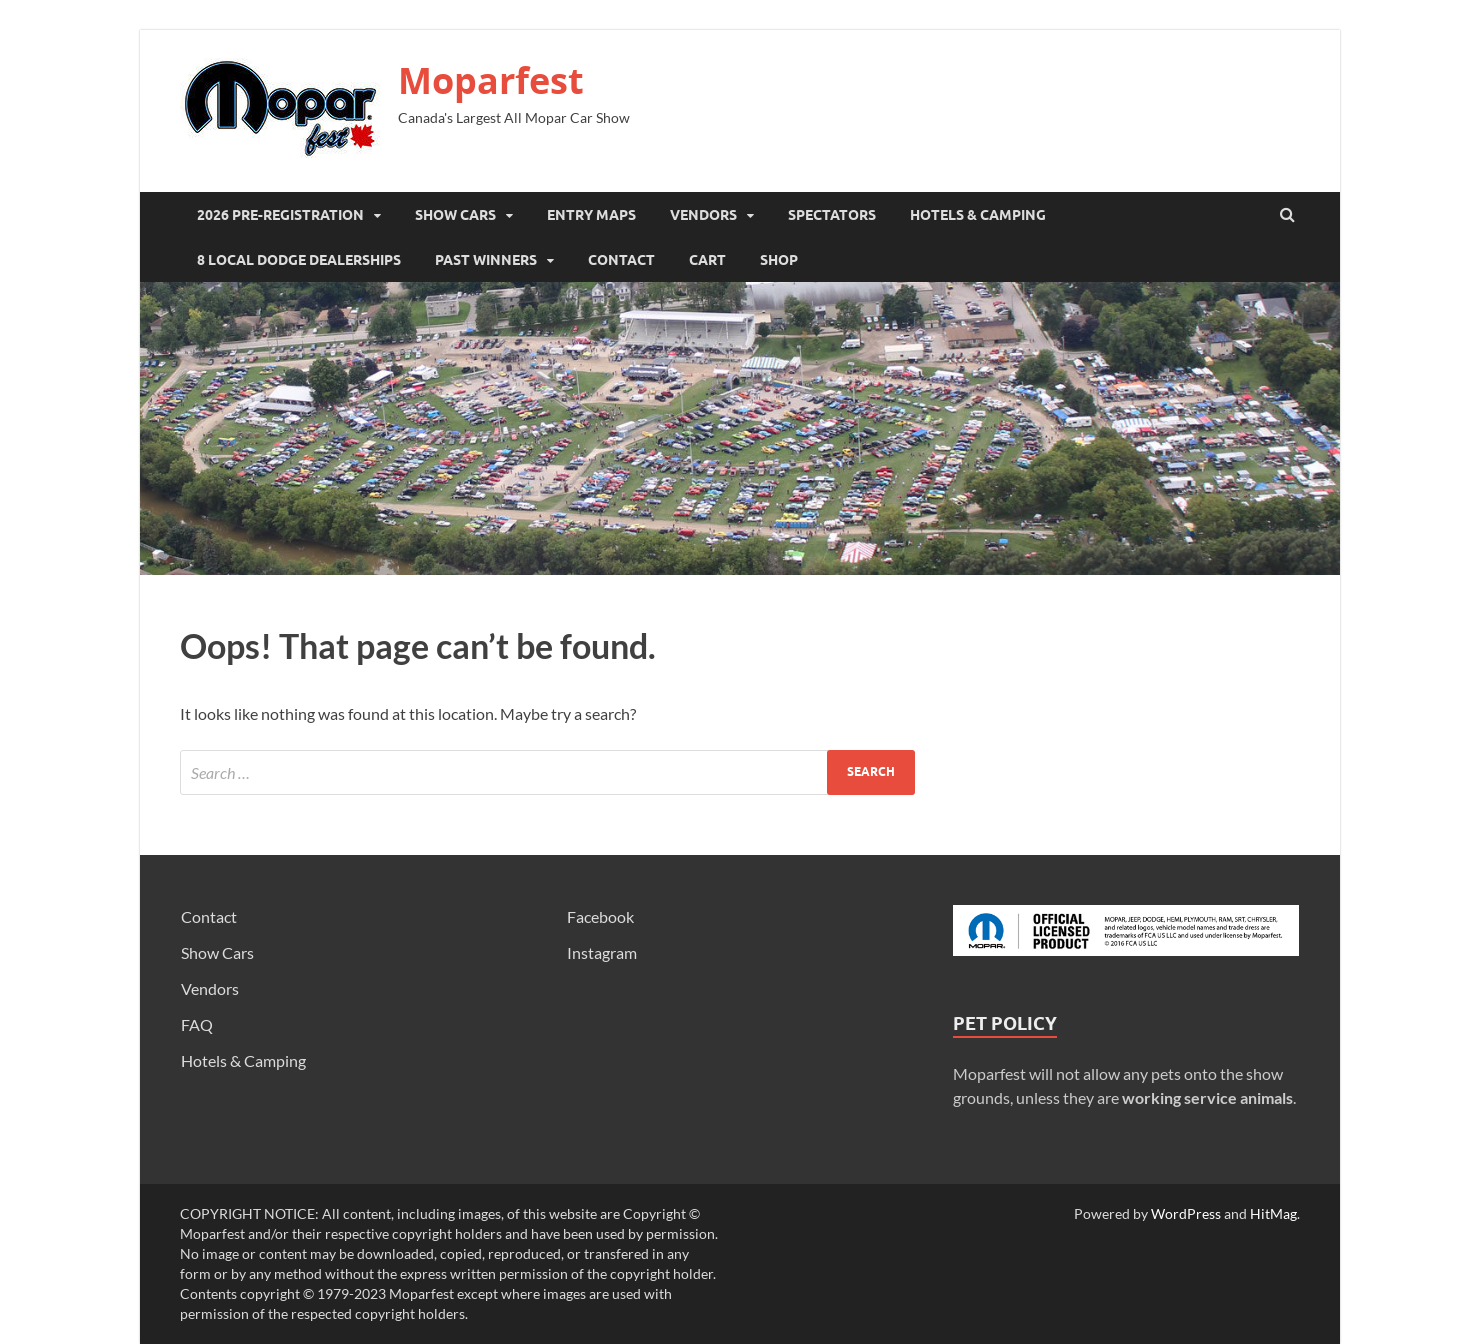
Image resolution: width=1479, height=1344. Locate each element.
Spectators (832, 215)
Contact (621, 260)
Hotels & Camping (978, 215)
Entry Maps (591, 215)
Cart (707, 260)
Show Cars (455, 215)
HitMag (1273, 1213)
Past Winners (486, 260)
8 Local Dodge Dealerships (299, 260)
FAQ (197, 1024)
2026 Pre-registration (280, 215)
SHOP (779, 260)
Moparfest (491, 80)
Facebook (600, 916)
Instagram (602, 952)
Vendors (703, 215)
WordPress (1186, 1213)
